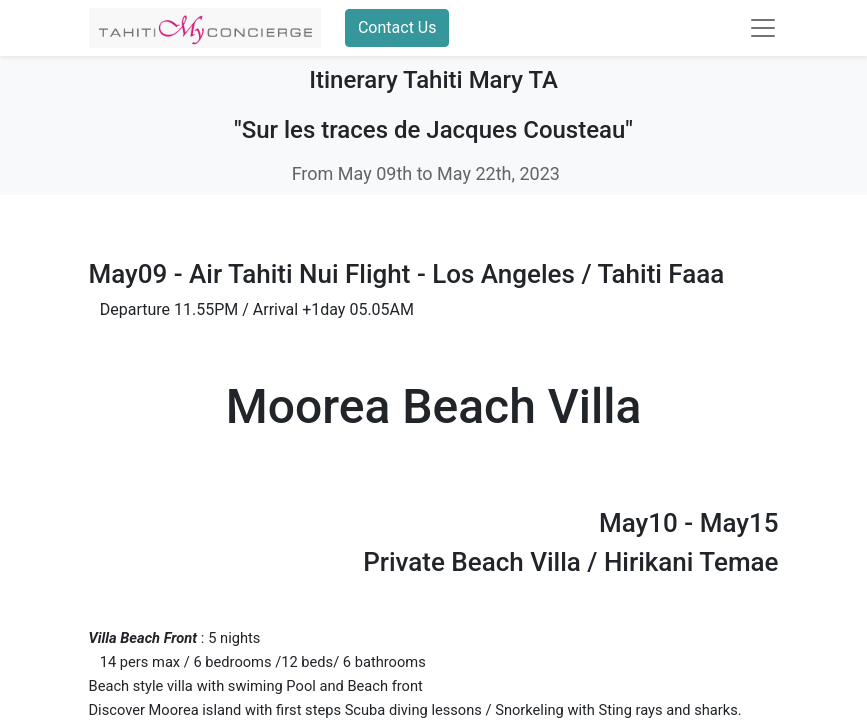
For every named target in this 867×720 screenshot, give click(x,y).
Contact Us (397, 27)
